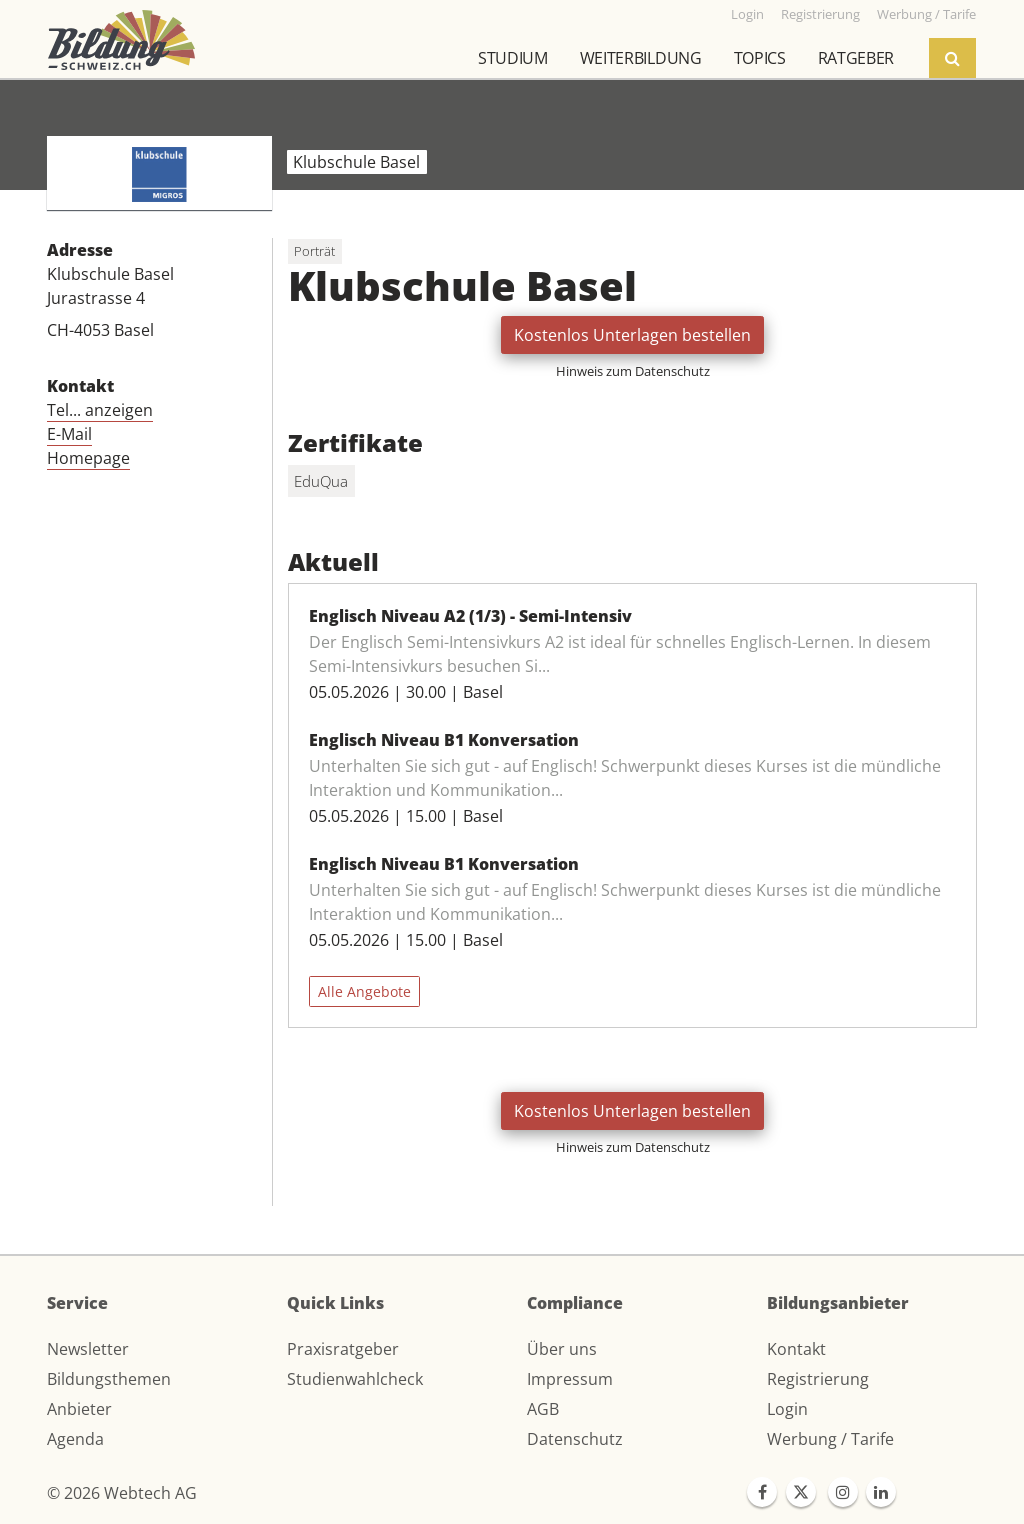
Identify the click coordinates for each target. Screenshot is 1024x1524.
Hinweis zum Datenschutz (633, 371)
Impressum (570, 1379)
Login (787, 1409)
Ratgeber (856, 58)
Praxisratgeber (343, 1349)
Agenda (75, 1439)
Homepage (88, 458)
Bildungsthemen (109, 1379)
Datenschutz (575, 1439)
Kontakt (796, 1349)
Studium (513, 58)
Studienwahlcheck (355, 1379)
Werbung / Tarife (830, 1439)
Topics (760, 58)
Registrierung (818, 1379)
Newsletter (88, 1349)
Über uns (562, 1349)
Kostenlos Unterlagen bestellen (632, 335)
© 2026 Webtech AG (122, 1493)
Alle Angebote (364, 991)
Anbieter (79, 1409)
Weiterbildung (641, 58)
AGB (543, 1409)
